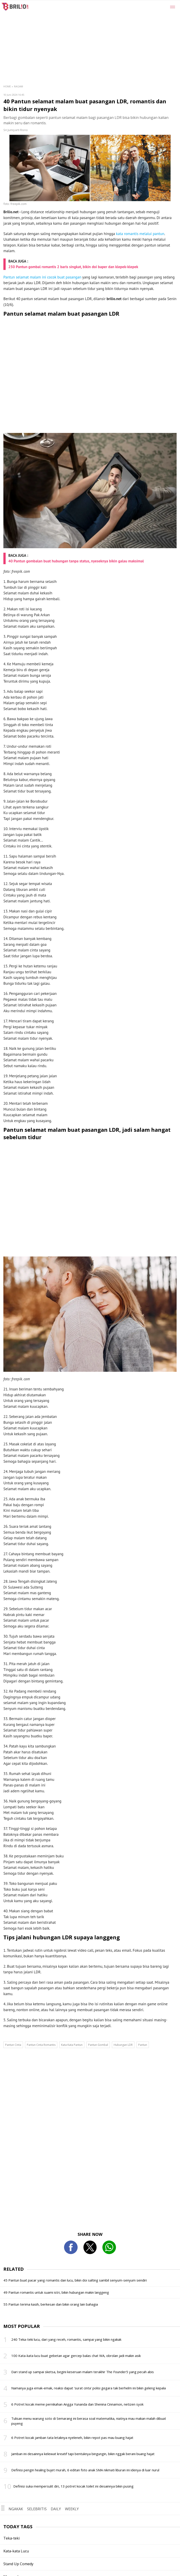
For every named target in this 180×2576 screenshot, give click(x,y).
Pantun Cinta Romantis (41, 2045)
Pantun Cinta (13, 2045)
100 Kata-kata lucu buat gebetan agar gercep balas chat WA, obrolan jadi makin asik (76, 2355)
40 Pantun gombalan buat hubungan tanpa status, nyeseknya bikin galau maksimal (76, 561)
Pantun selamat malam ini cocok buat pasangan (42, 277)
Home (7, 86)
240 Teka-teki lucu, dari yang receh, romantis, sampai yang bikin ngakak (66, 2339)
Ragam (18, 86)
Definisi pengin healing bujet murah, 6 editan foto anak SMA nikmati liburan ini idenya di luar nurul (85, 2470)
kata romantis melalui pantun (140, 233)
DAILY (56, 2508)
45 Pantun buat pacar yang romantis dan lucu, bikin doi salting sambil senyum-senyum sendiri (75, 2280)
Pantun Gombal (98, 2045)
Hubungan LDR (123, 2045)
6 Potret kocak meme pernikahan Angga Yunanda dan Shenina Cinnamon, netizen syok (77, 2404)
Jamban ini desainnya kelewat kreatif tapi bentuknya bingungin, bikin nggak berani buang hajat (83, 2454)
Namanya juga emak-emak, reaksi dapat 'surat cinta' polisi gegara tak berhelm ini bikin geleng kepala (88, 2388)
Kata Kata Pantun (72, 2045)
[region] (101, 34)
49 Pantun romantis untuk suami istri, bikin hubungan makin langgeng (56, 2292)
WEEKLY (72, 2508)
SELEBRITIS (37, 2508)
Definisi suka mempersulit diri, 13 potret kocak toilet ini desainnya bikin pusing (73, 2486)
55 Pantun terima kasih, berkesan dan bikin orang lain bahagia (50, 2304)
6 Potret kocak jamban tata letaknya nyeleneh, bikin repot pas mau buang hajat (72, 2437)
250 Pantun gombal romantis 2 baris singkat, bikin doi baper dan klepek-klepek (73, 266)
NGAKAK (16, 2508)
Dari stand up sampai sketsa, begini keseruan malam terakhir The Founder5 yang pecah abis (82, 2372)
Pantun (142, 2045)
